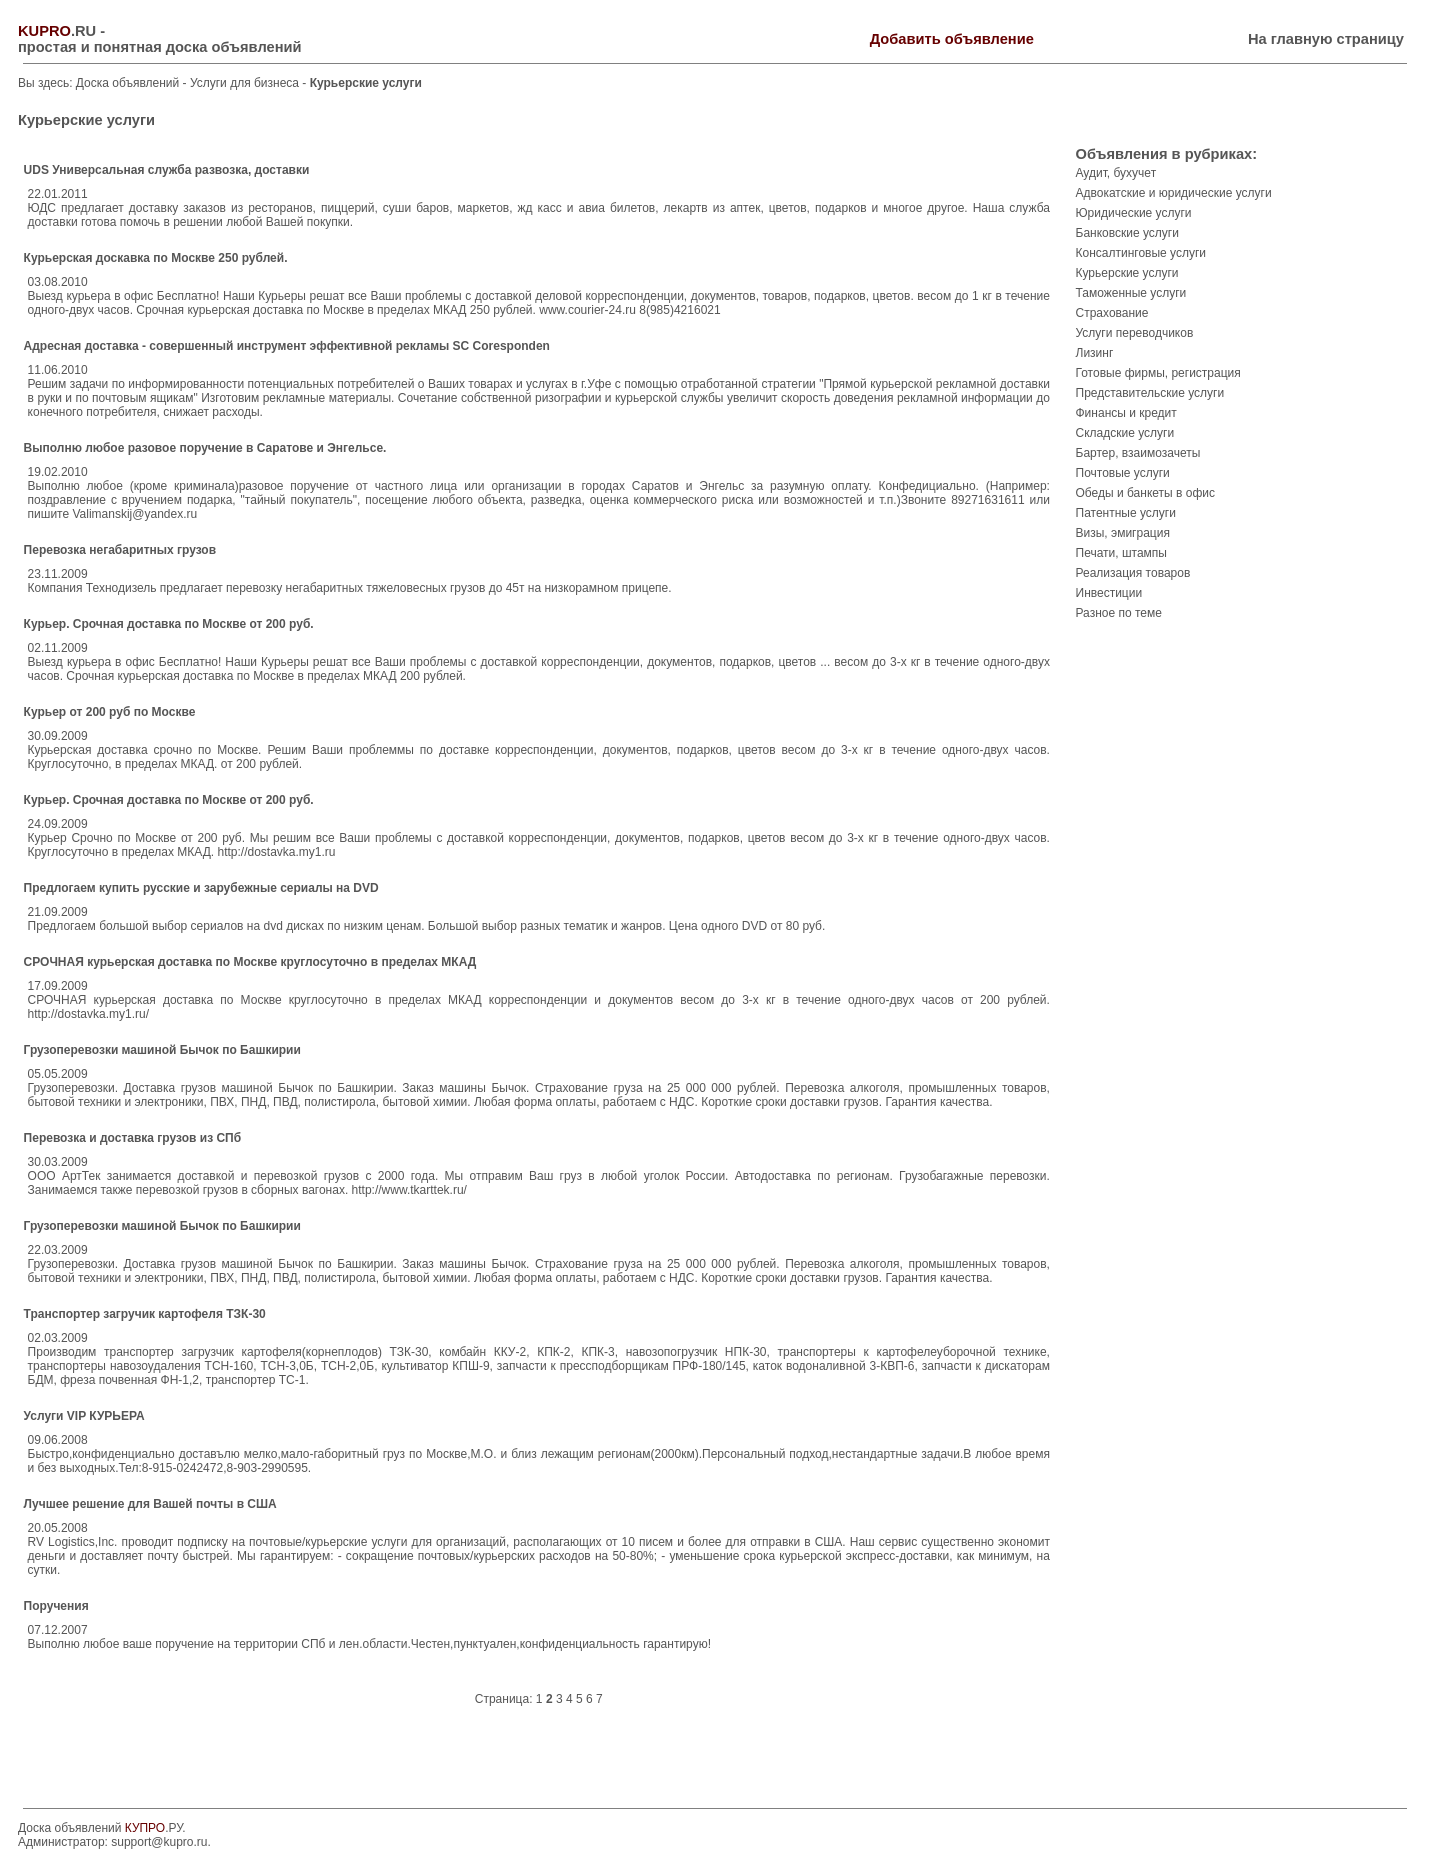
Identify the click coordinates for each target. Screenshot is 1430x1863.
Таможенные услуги (1131, 293)
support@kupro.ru (159, 1842)
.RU (57, 31)
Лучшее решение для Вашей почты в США (150, 1504)
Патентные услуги (1126, 513)
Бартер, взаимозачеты (1138, 453)
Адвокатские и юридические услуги (1174, 193)
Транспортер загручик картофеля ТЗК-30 (145, 1314)
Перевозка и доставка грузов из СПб (133, 1138)
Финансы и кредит (1126, 413)
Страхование (1112, 313)
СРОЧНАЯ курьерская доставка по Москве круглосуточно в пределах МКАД (250, 962)
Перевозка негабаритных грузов (120, 550)
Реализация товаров (1133, 573)
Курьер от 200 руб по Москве (110, 712)
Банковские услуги (1127, 233)
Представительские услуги (1150, 393)
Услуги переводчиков (1135, 333)
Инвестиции (1109, 593)
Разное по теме (1119, 613)
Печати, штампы (1121, 553)
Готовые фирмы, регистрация (1158, 373)
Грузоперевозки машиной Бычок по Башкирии (162, 1050)
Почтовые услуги (1123, 473)
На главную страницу (1326, 39)
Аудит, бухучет (1116, 173)
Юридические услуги (1134, 213)
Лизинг (1095, 353)
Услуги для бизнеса (246, 83)
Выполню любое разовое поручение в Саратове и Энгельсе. (205, 448)
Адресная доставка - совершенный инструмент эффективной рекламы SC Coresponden (287, 346)
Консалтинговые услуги (1141, 253)
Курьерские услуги (1127, 273)
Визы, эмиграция (1123, 533)
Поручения (56, 1606)
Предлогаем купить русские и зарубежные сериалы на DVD (201, 888)
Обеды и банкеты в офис (1145, 493)
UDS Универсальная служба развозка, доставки (167, 170)
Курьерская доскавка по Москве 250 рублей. (156, 258)
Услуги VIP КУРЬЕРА (84, 1416)
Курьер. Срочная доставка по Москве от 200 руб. (169, 624)
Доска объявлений (127, 83)
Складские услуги (1125, 433)
